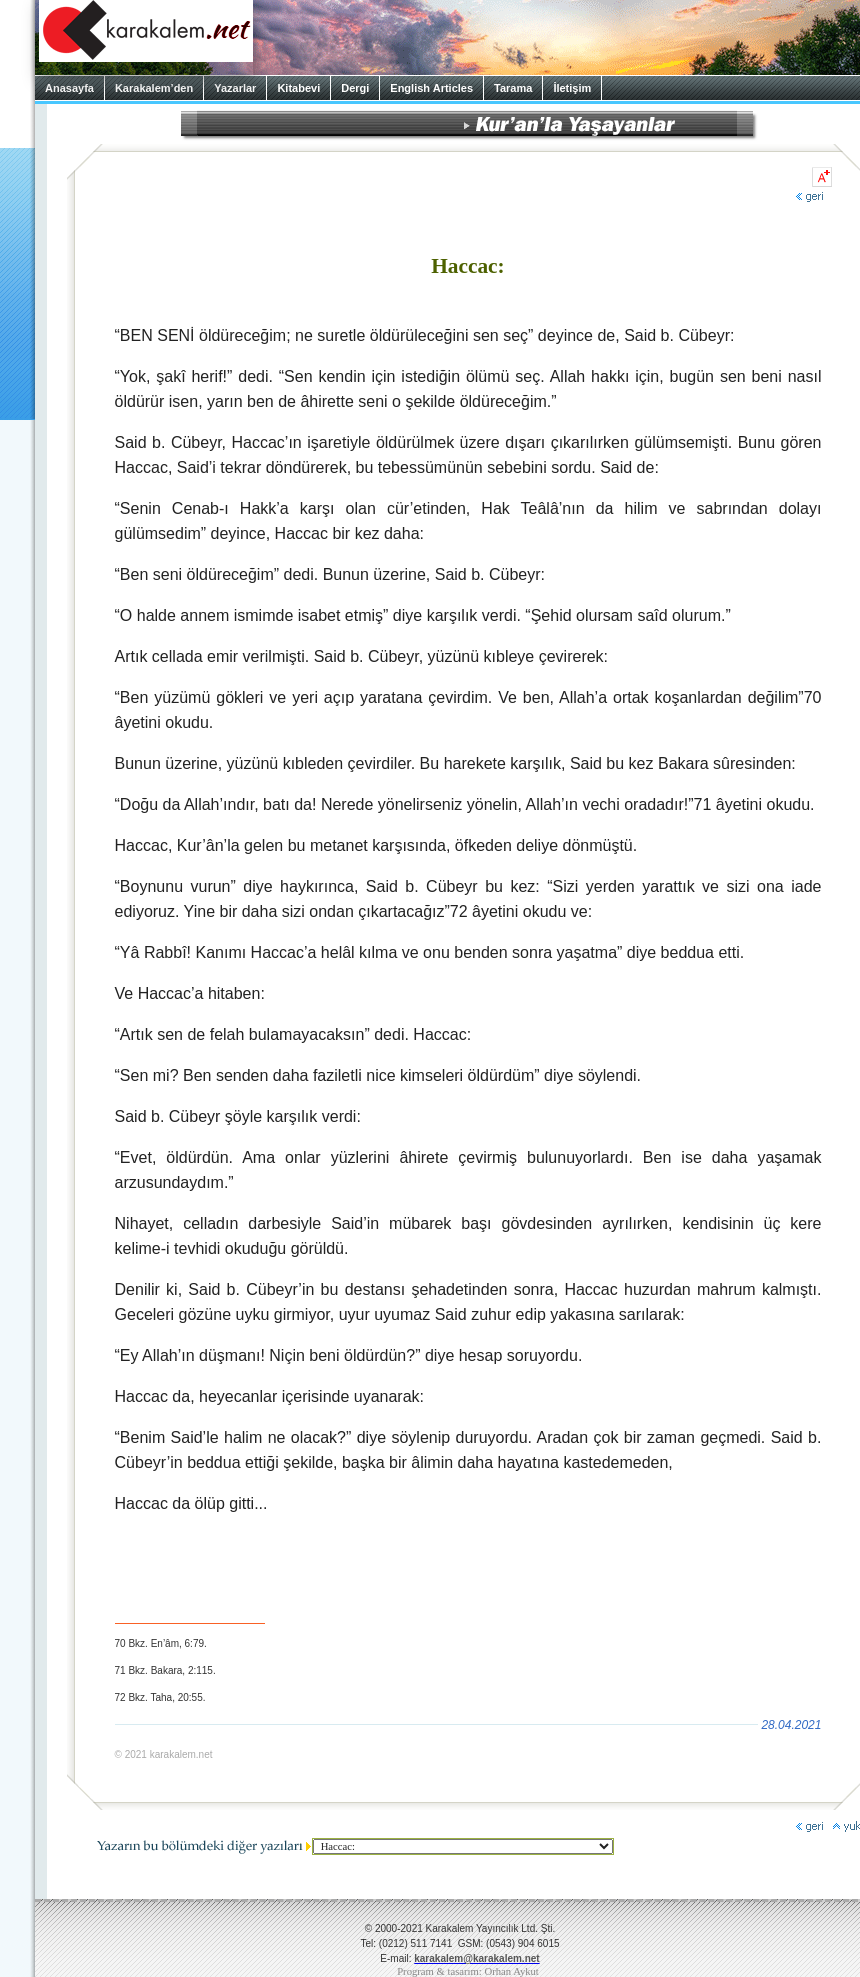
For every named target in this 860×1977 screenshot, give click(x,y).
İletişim (572, 88)
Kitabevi (298, 88)
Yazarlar (235, 88)
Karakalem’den (154, 88)
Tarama (513, 88)
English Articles (431, 88)
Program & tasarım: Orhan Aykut (468, 1971)
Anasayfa (69, 88)
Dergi (355, 88)
